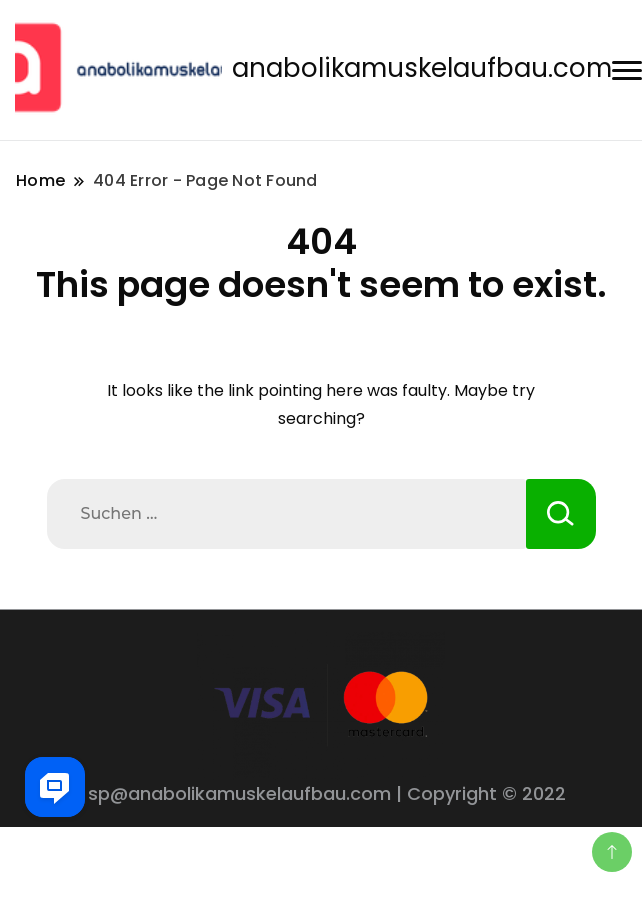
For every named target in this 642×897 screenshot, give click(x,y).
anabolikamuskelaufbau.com (422, 68)
